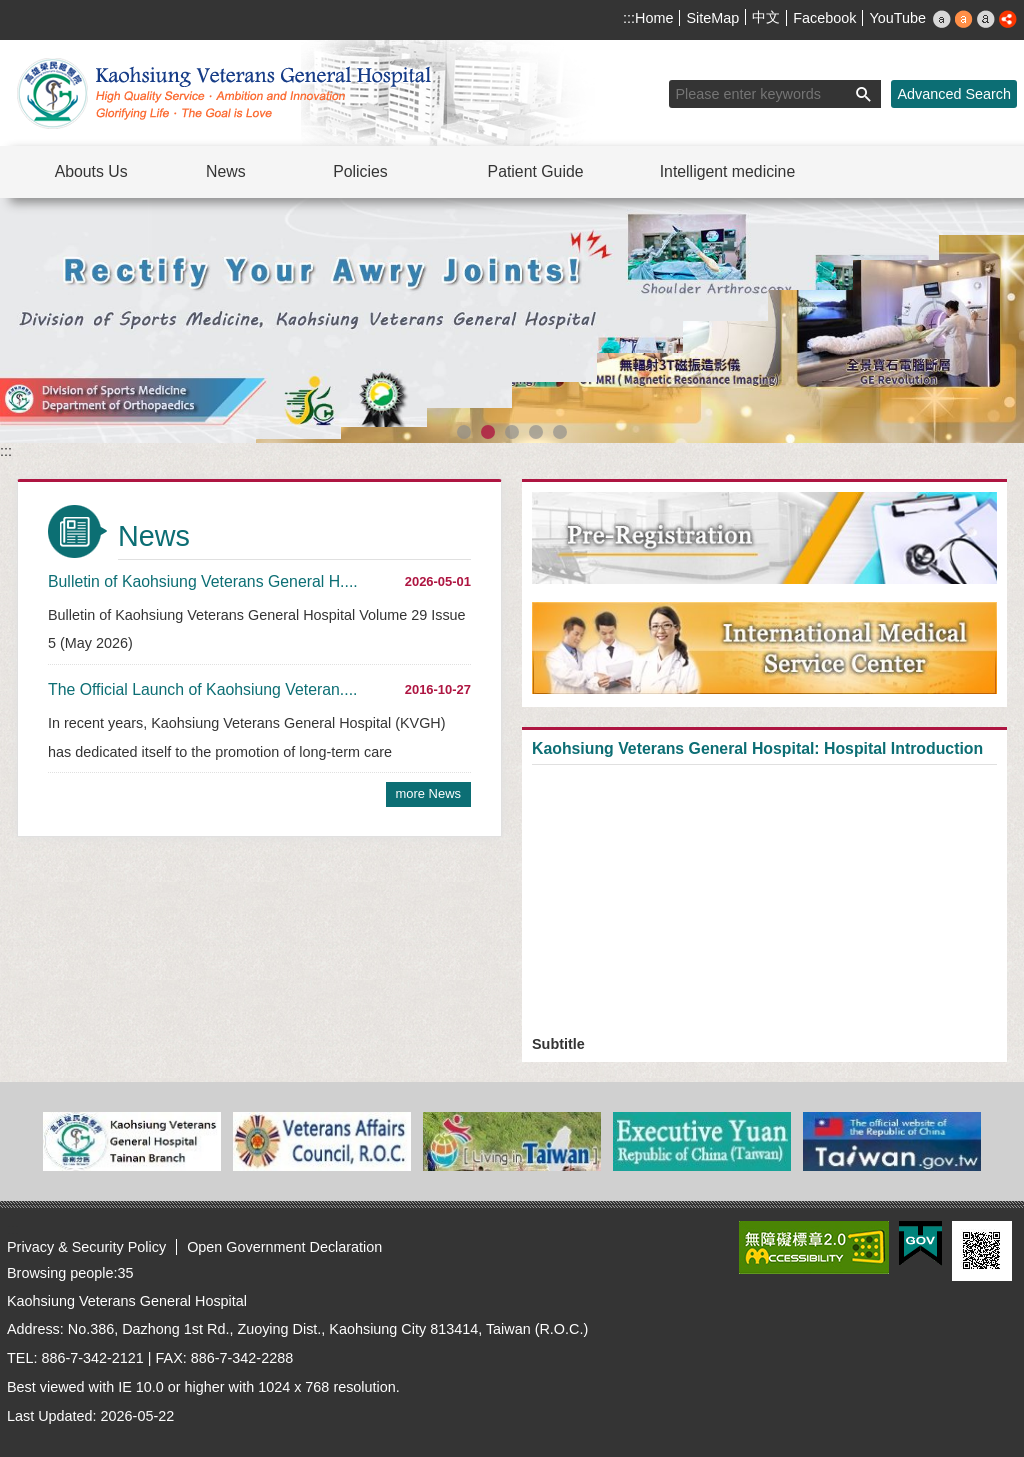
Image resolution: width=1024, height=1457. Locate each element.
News (226, 171)
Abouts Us (91, 171)
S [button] (942, 19)
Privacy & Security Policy (86, 1247)
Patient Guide (536, 171)
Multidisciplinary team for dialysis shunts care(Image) (536, 432)
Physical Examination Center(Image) (464, 432)
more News (429, 793)
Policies (360, 171)
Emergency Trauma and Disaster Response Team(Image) (560, 432)
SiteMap (712, 18)
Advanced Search (954, 94)
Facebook (824, 18)
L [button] (986, 19)
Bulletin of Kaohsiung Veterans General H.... (203, 581)
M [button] (964, 19)
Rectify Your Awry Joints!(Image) (488, 432)
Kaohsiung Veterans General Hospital (227, 93)
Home (654, 18)
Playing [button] (989, 216)
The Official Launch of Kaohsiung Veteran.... (202, 689)
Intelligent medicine (728, 171)
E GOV (920, 1243)
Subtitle (558, 1044)
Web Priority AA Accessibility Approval (814, 1247)
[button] (863, 94)
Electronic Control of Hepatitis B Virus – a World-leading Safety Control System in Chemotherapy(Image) (512, 432)
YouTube (897, 18)
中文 (766, 17)
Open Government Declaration (284, 1247)
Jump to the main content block (10, 10)
